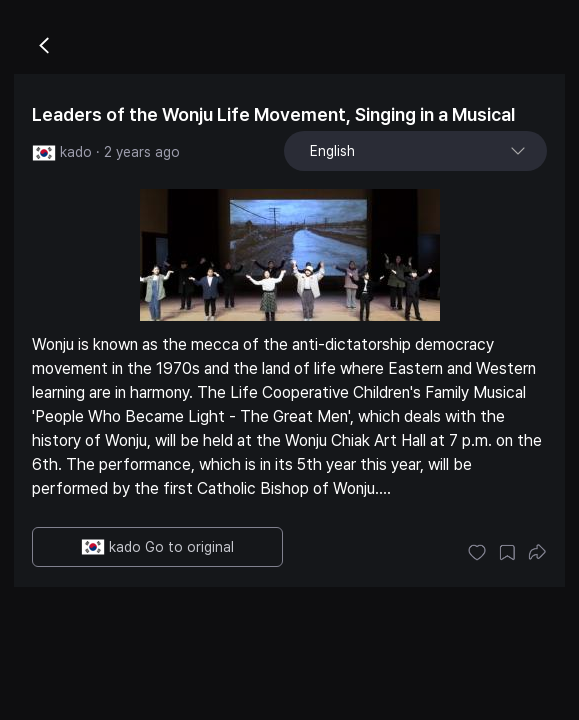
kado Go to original (157, 547)
